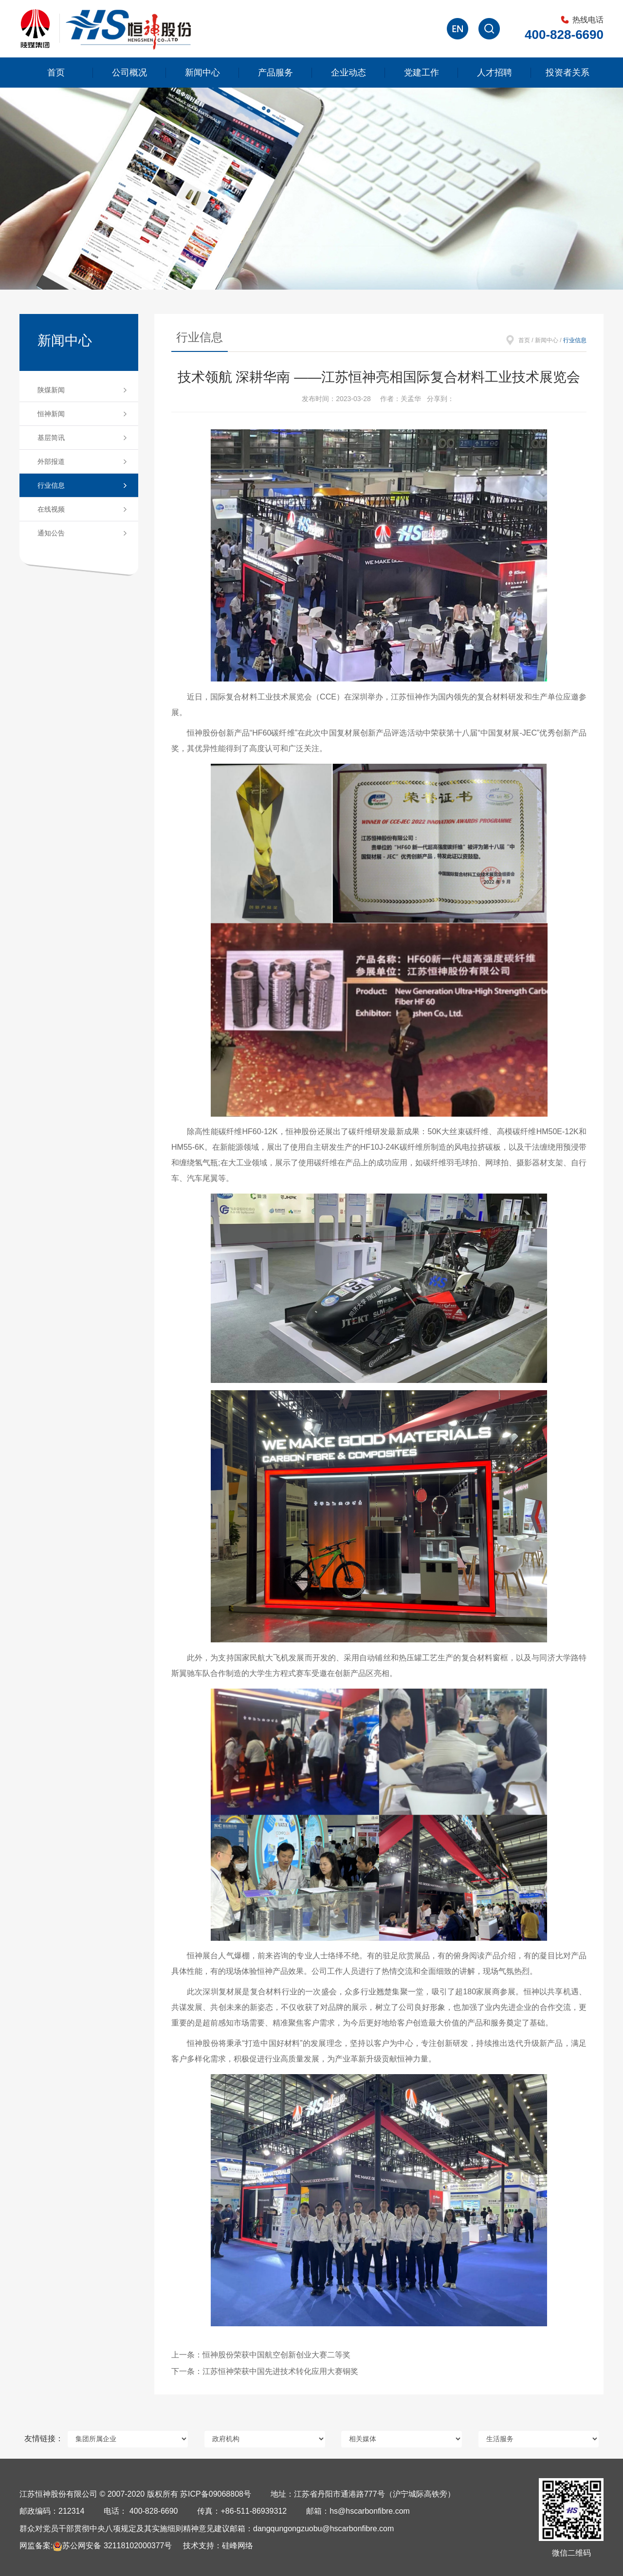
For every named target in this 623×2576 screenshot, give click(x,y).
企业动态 (348, 72)
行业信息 (51, 485)
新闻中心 (202, 72)
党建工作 (421, 72)
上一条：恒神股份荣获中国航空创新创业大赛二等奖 (260, 2355)
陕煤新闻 (51, 390)
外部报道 (51, 461)
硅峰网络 (237, 2545)
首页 (56, 72)
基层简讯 (51, 438)
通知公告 (51, 533)
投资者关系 (567, 72)
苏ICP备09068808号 (215, 2494)
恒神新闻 (51, 414)
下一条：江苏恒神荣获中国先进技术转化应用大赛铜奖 (264, 2371)
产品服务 (275, 72)
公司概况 (129, 72)
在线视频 (51, 509)
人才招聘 (494, 72)
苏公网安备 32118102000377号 (112, 2545)
